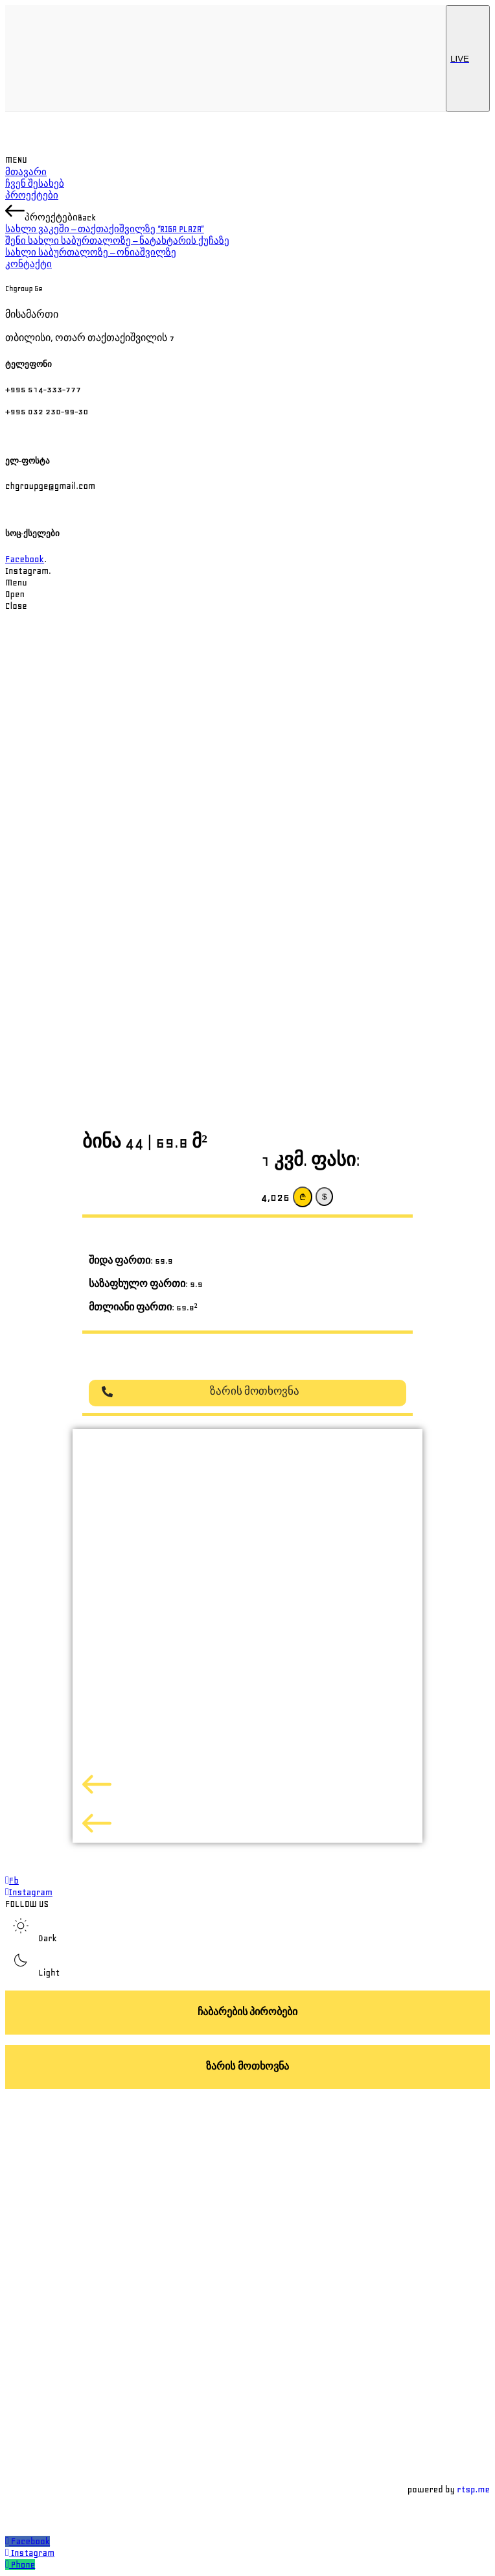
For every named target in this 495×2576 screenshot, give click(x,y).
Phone (23, 2564)
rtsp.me (473, 2489)
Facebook (24, 559)
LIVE (467, 58)
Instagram (32, 2552)
